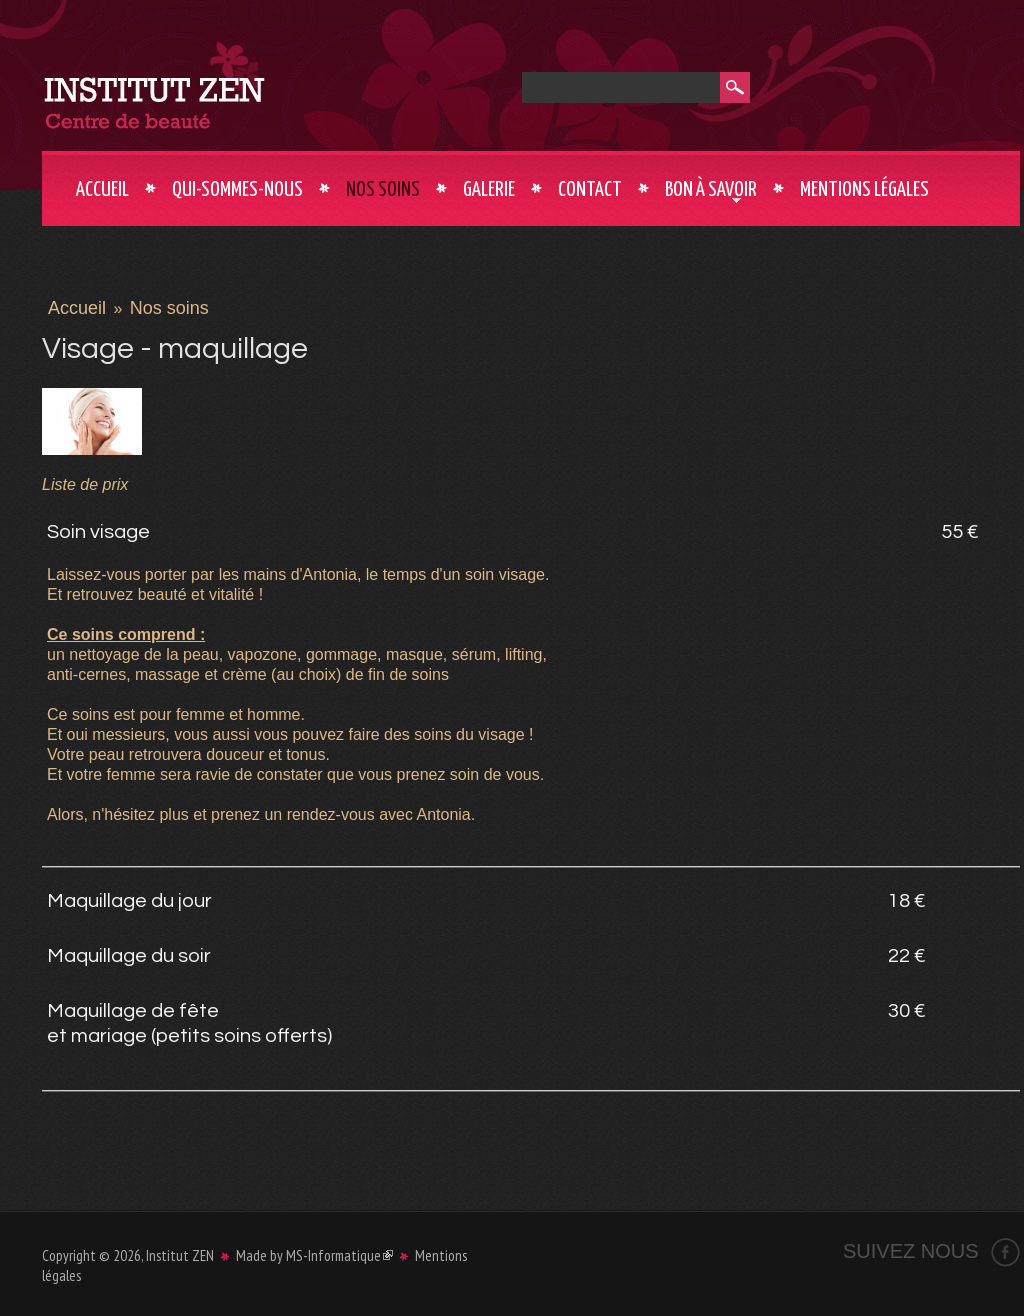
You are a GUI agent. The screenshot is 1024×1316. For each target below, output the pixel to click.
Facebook (1005, 1252)
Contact (590, 190)
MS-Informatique (339, 1255)
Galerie (489, 190)
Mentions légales (864, 190)
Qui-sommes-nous (237, 190)
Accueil (102, 190)
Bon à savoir (711, 192)
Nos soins (383, 190)
